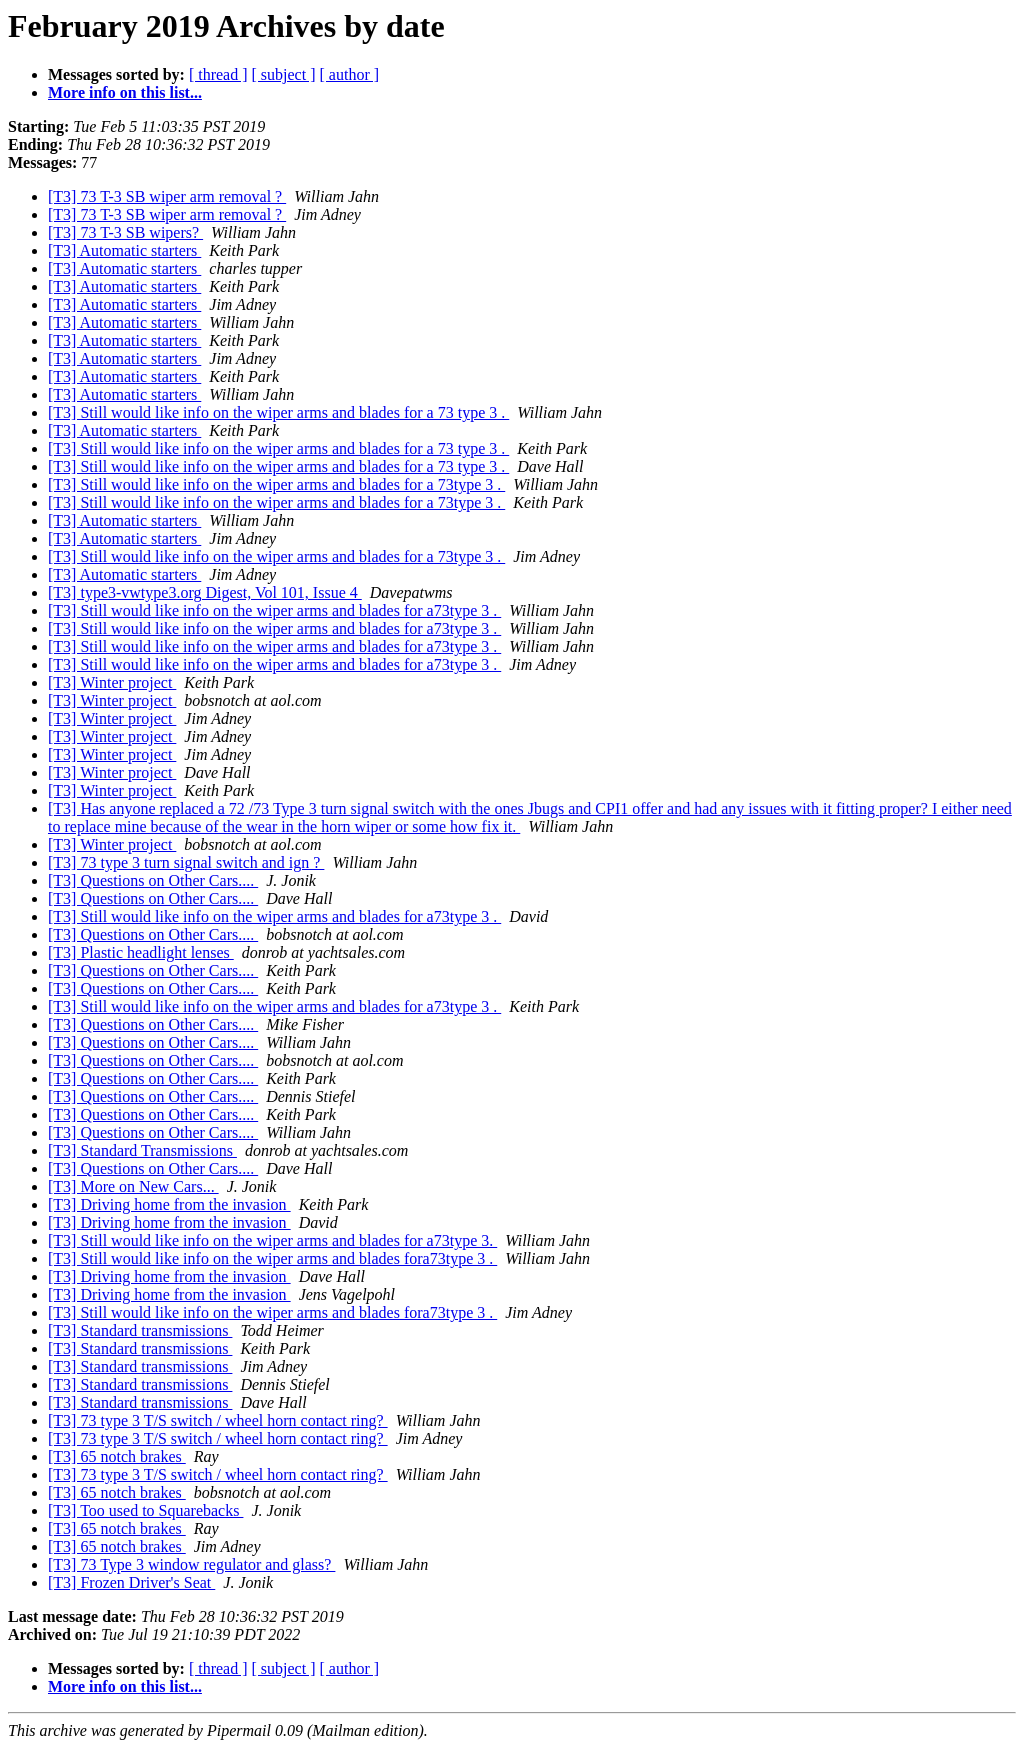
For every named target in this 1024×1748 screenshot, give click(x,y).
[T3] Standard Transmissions (142, 1150)
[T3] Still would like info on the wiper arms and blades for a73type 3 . (274, 610)
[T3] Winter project (112, 682)
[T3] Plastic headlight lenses (141, 952)
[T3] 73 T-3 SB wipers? (125, 232)
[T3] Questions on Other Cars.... (153, 880)
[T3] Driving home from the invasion (169, 1204)
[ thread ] (218, 74)
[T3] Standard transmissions (140, 1330)
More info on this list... (125, 92)
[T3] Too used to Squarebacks (145, 1510)
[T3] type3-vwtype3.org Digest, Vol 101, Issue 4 (205, 592)
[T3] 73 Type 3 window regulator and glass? (191, 1564)
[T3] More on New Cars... (133, 1186)
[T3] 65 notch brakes (117, 1456)
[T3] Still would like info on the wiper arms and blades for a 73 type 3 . (278, 412)
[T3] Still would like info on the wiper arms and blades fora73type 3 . (272, 1258)
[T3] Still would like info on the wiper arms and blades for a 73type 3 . (276, 484)
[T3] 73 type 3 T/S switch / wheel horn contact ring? (218, 1420)
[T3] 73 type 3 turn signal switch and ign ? (186, 862)
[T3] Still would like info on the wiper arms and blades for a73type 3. (272, 1240)
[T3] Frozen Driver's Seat (131, 1582)
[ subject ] (284, 74)
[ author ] (350, 74)
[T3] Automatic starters (124, 250)
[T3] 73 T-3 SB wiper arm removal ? (167, 196)
